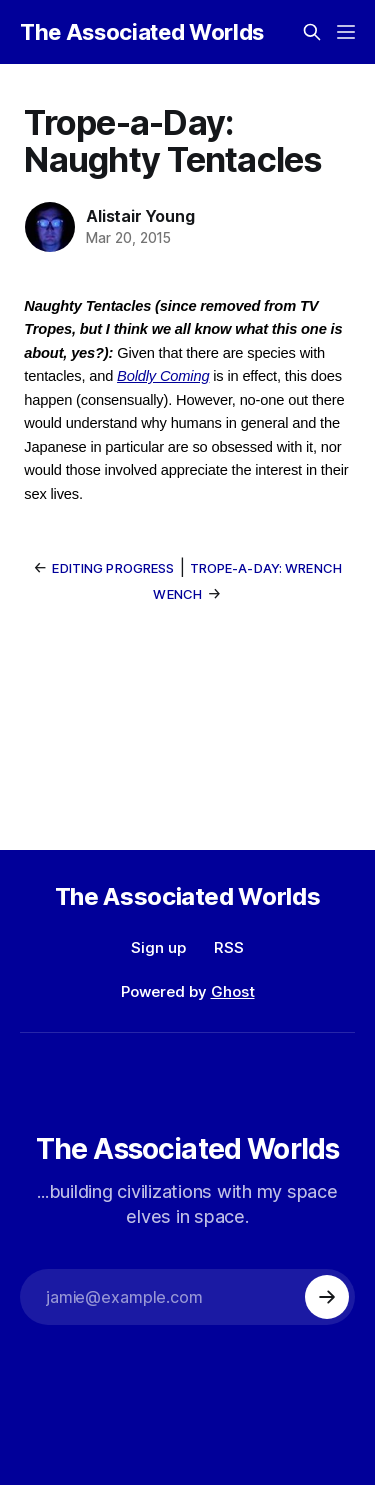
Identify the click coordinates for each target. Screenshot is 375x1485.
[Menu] (346, 32)
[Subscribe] (327, 1297)
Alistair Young (140, 216)
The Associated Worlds (142, 32)
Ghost (233, 991)
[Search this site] (312, 32)
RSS (229, 947)
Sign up (158, 947)
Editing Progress (113, 568)
